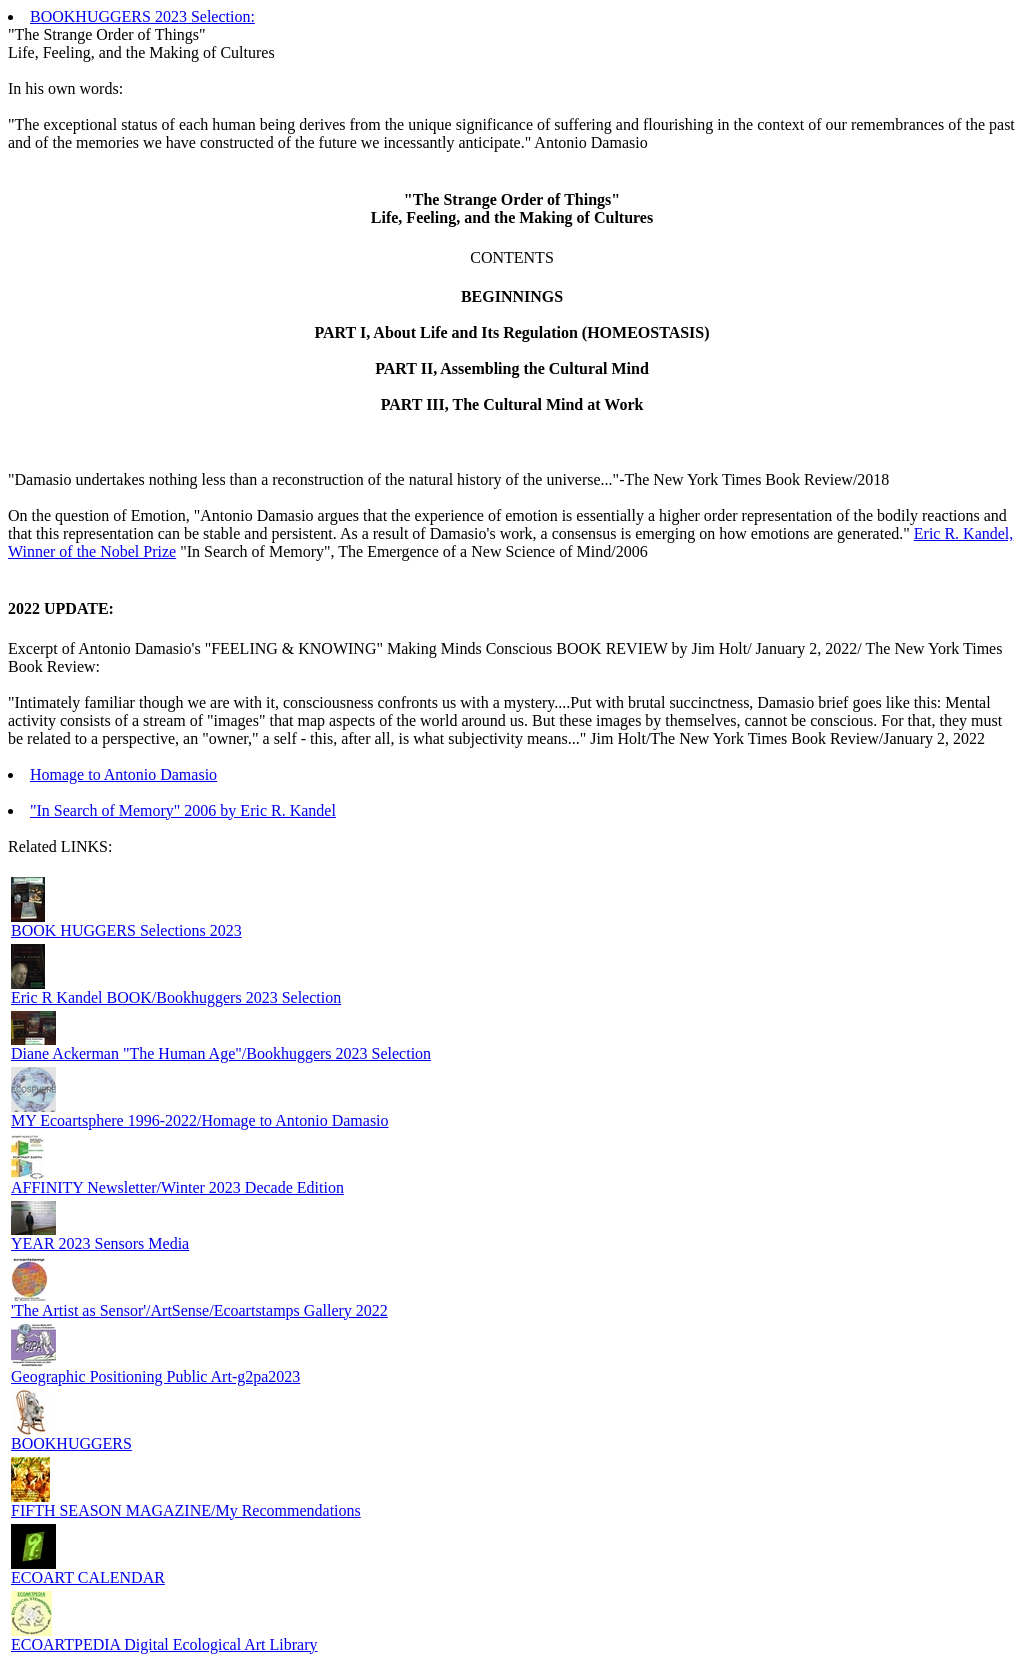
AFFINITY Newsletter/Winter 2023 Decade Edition (177, 1187)
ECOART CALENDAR (88, 1577)
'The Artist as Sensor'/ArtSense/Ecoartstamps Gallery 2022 (199, 1310)
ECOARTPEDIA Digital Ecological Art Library (164, 1644)
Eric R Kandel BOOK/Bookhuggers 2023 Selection (176, 997)
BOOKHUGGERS (71, 1443)
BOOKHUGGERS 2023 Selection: (142, 16)
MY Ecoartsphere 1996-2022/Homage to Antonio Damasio (200, 1120)
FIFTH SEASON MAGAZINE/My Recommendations (186, 1510)
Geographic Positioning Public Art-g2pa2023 (155, 1376)
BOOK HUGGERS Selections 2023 (126, 930)
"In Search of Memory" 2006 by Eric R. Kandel (183, 810)
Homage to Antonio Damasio (123, 774)
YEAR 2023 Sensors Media (100, 1243)
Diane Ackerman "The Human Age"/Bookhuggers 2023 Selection (221, 1053)
